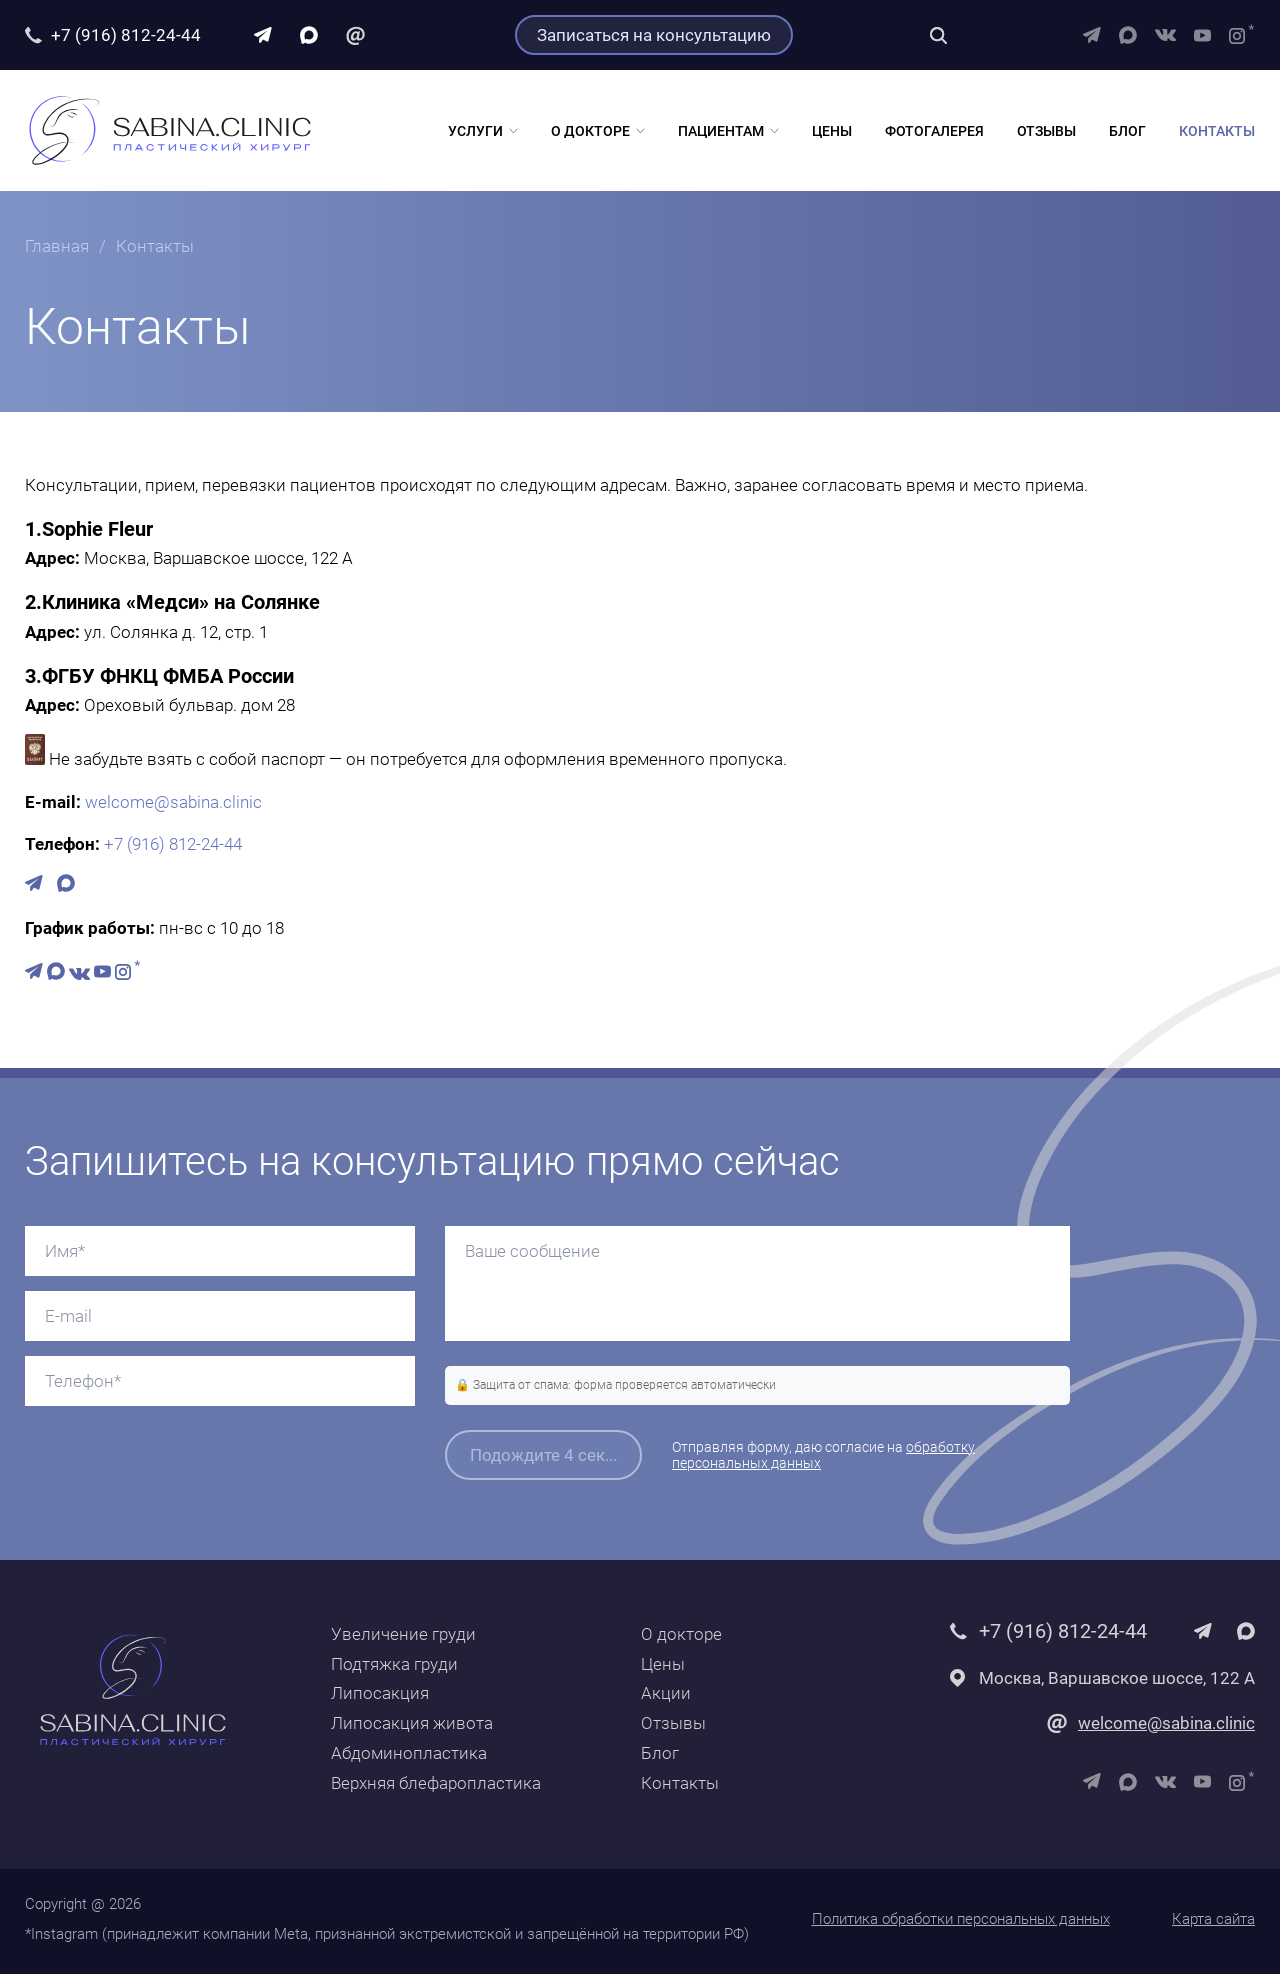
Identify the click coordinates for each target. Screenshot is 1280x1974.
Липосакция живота (412, 1723)
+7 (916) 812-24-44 (126, 35)
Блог (1127, 131)
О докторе (590, 131)
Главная (57, 246)
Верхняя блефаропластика (436, 1783)
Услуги (475, 131)
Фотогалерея (934, 131)
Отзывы (1046, 131)
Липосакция (380, 1693)
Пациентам (721, 131)
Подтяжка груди (394, 1664)
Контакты (1217, 131)
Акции (666, 1693)
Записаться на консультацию (654, 35)
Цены (832, 131)
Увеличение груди (403, 1634)
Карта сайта (1213, 1919)
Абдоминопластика (409, 1753)
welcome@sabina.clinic (173, 802)
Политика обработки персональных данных (961, 1919)
